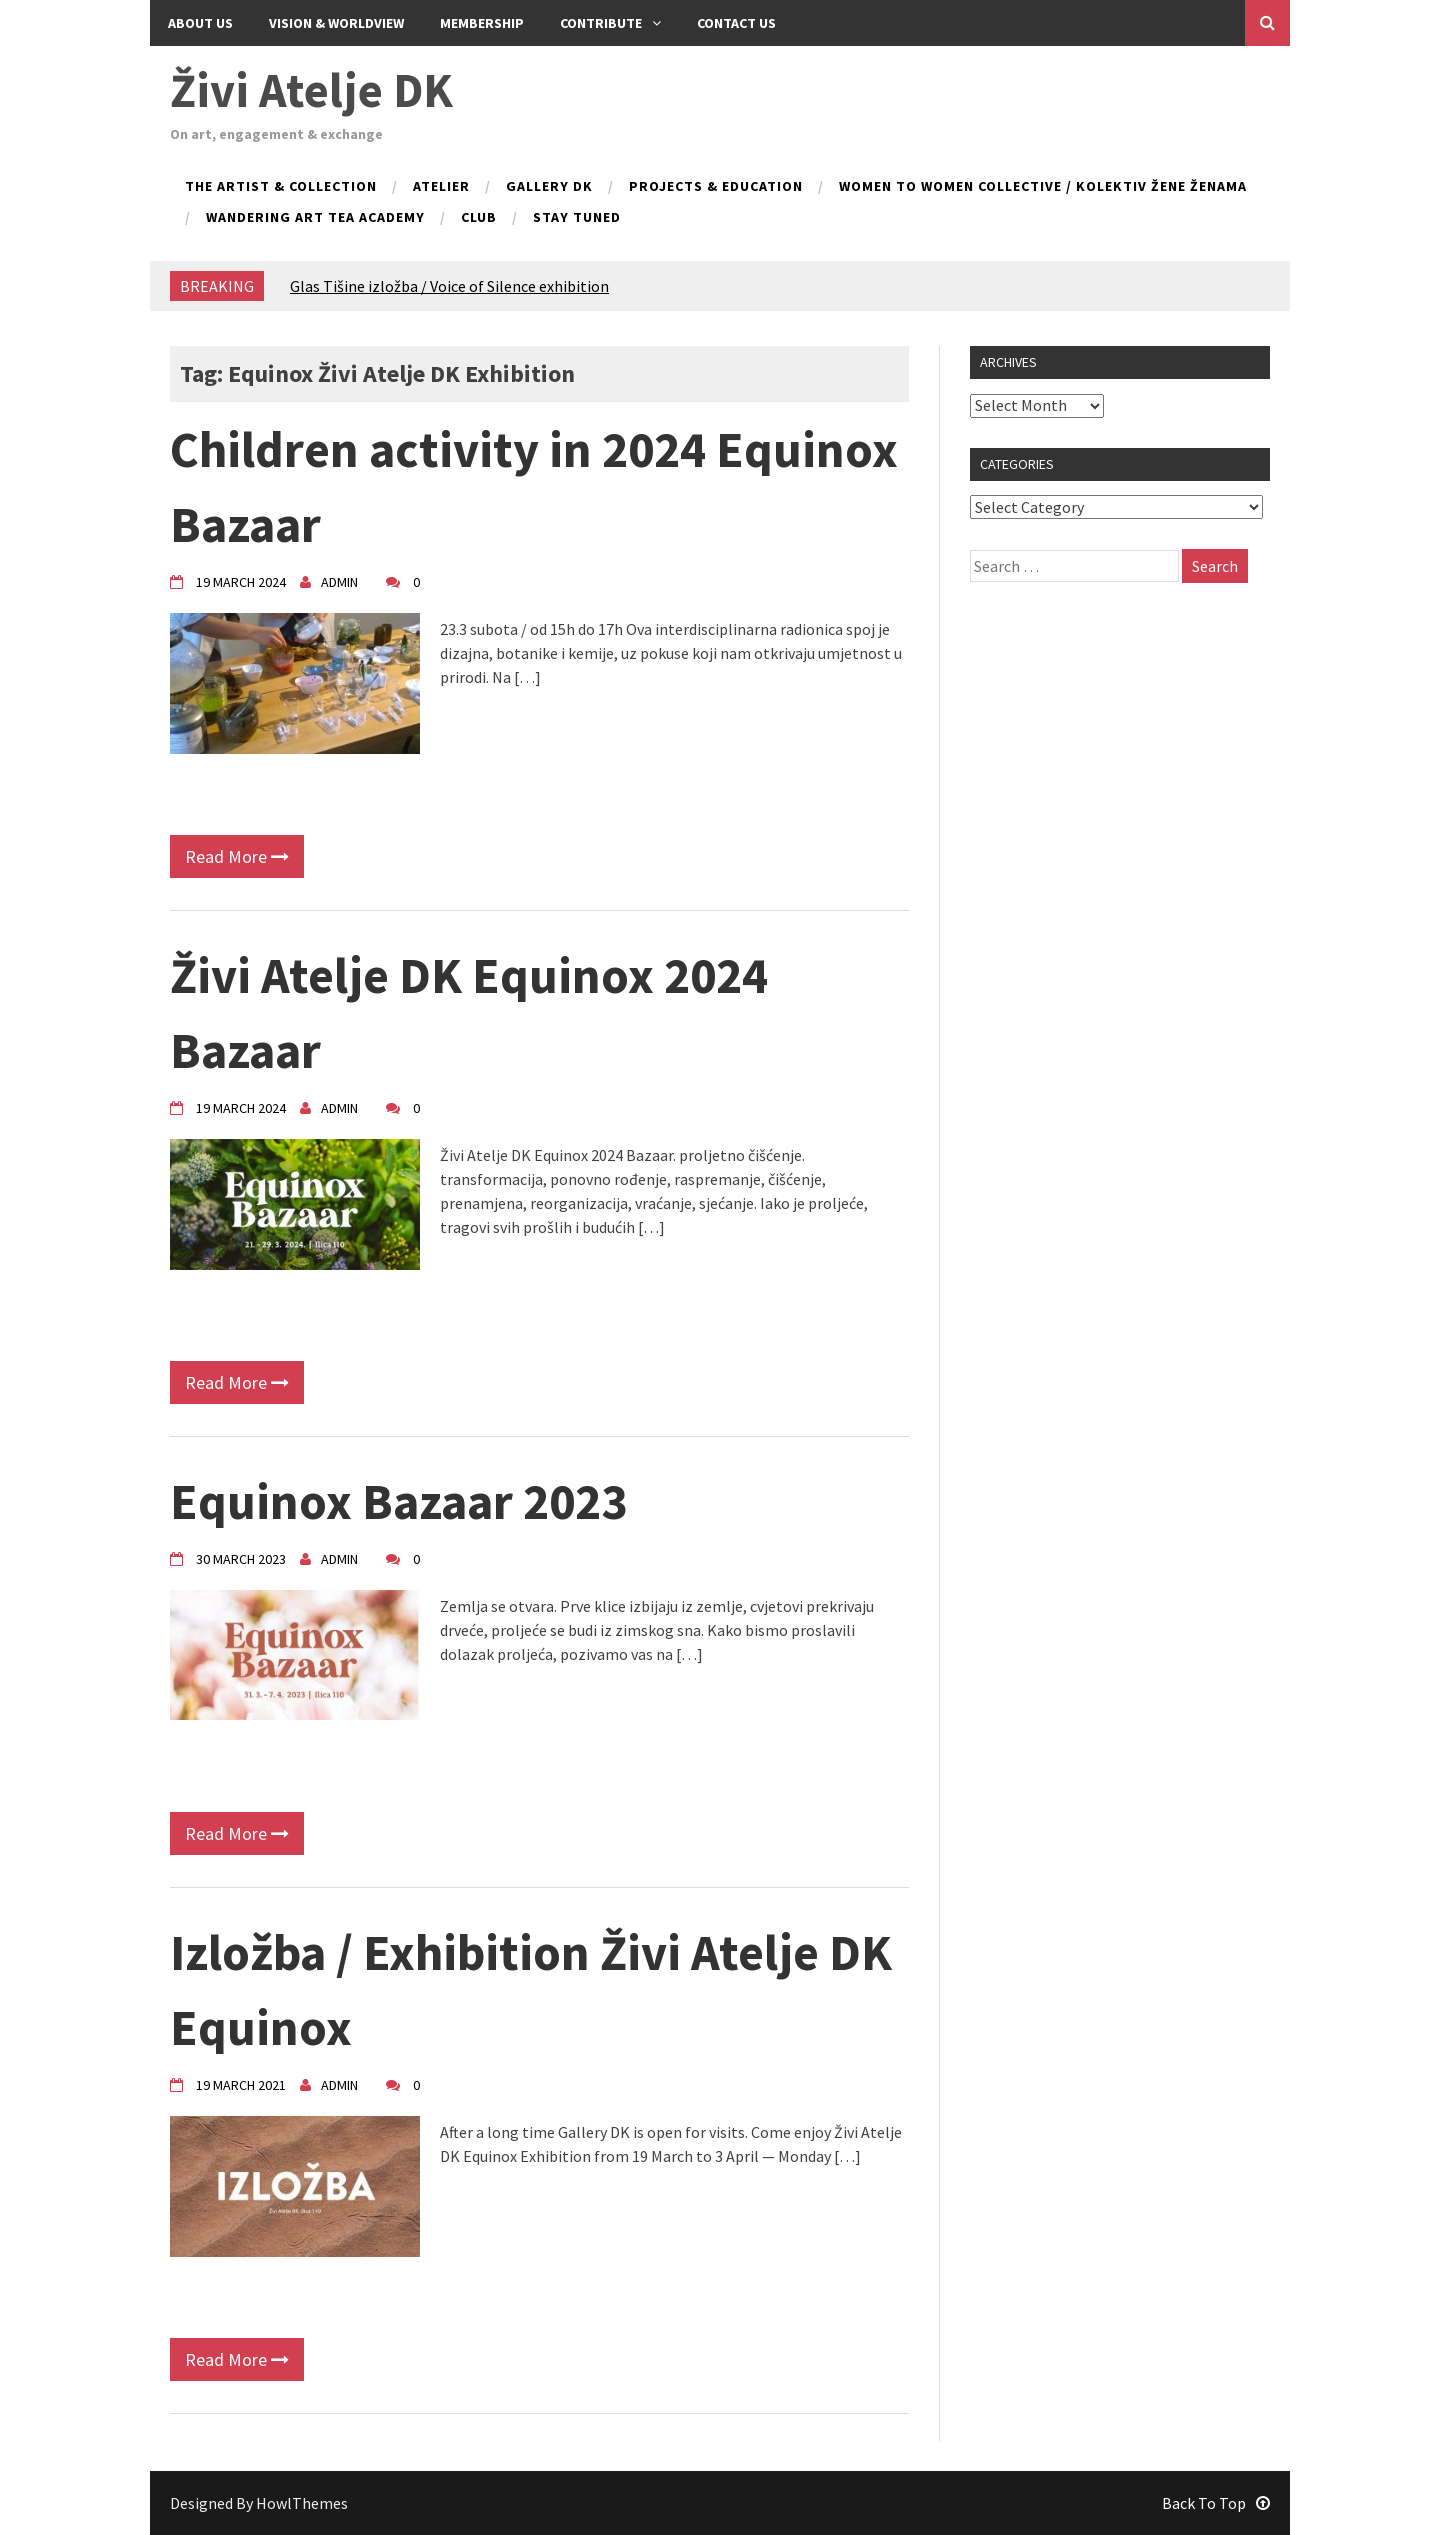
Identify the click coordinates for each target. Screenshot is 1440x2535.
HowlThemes (302, 2503)
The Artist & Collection (281, 187)
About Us (200, 23)
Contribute (610, 23)
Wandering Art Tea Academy (315, 218)
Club (479, 218)
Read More (237, 856)
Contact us (736, 23)
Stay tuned (577, 218)
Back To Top (1216, 2503)
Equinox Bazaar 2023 (398, 1501)
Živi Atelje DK (311, 90)
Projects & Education (716, 187)
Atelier (441, 187)
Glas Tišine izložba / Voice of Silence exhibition (449, 286)
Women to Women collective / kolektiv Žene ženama (1043, 187)
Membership (482, 23)
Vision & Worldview (336, 23)
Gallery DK (549, 187)
